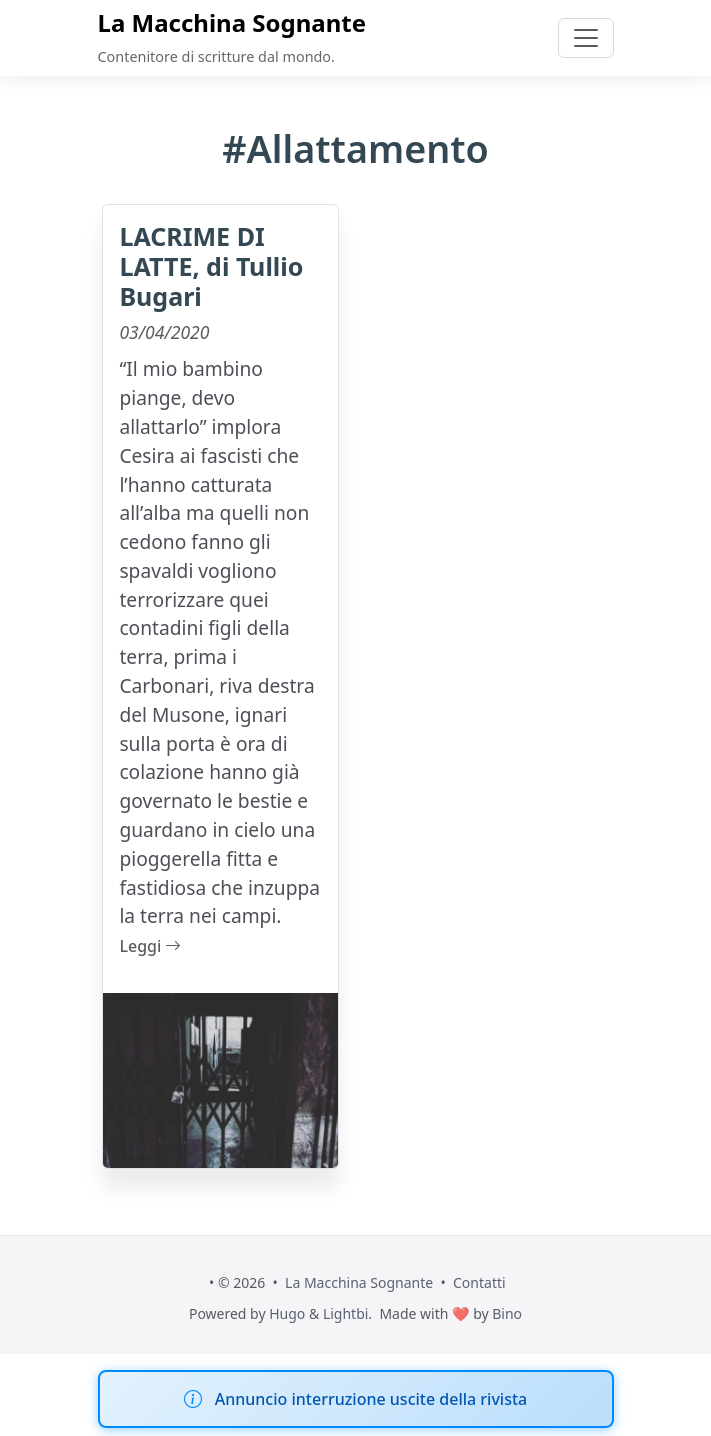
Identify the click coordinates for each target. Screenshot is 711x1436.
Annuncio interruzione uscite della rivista (371, 1399)
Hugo (287, 1313)
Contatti (479, 1282)
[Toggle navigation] (586, 38)
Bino (507, 1313)
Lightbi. (347, 1313)
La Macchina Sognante (232, 22)
